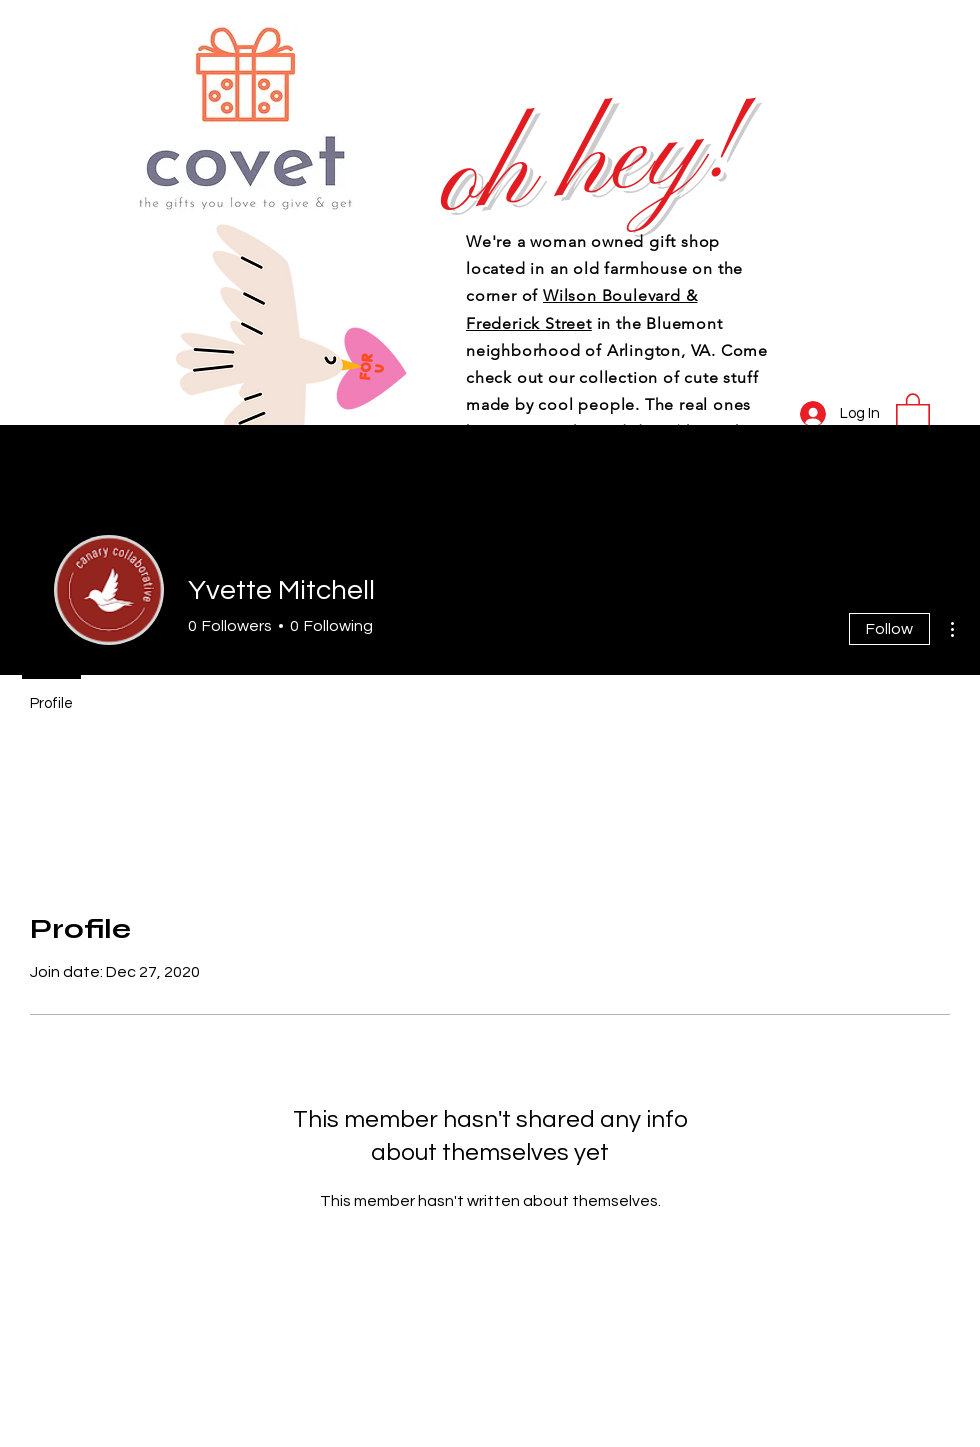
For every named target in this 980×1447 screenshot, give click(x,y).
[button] (913, 411)
